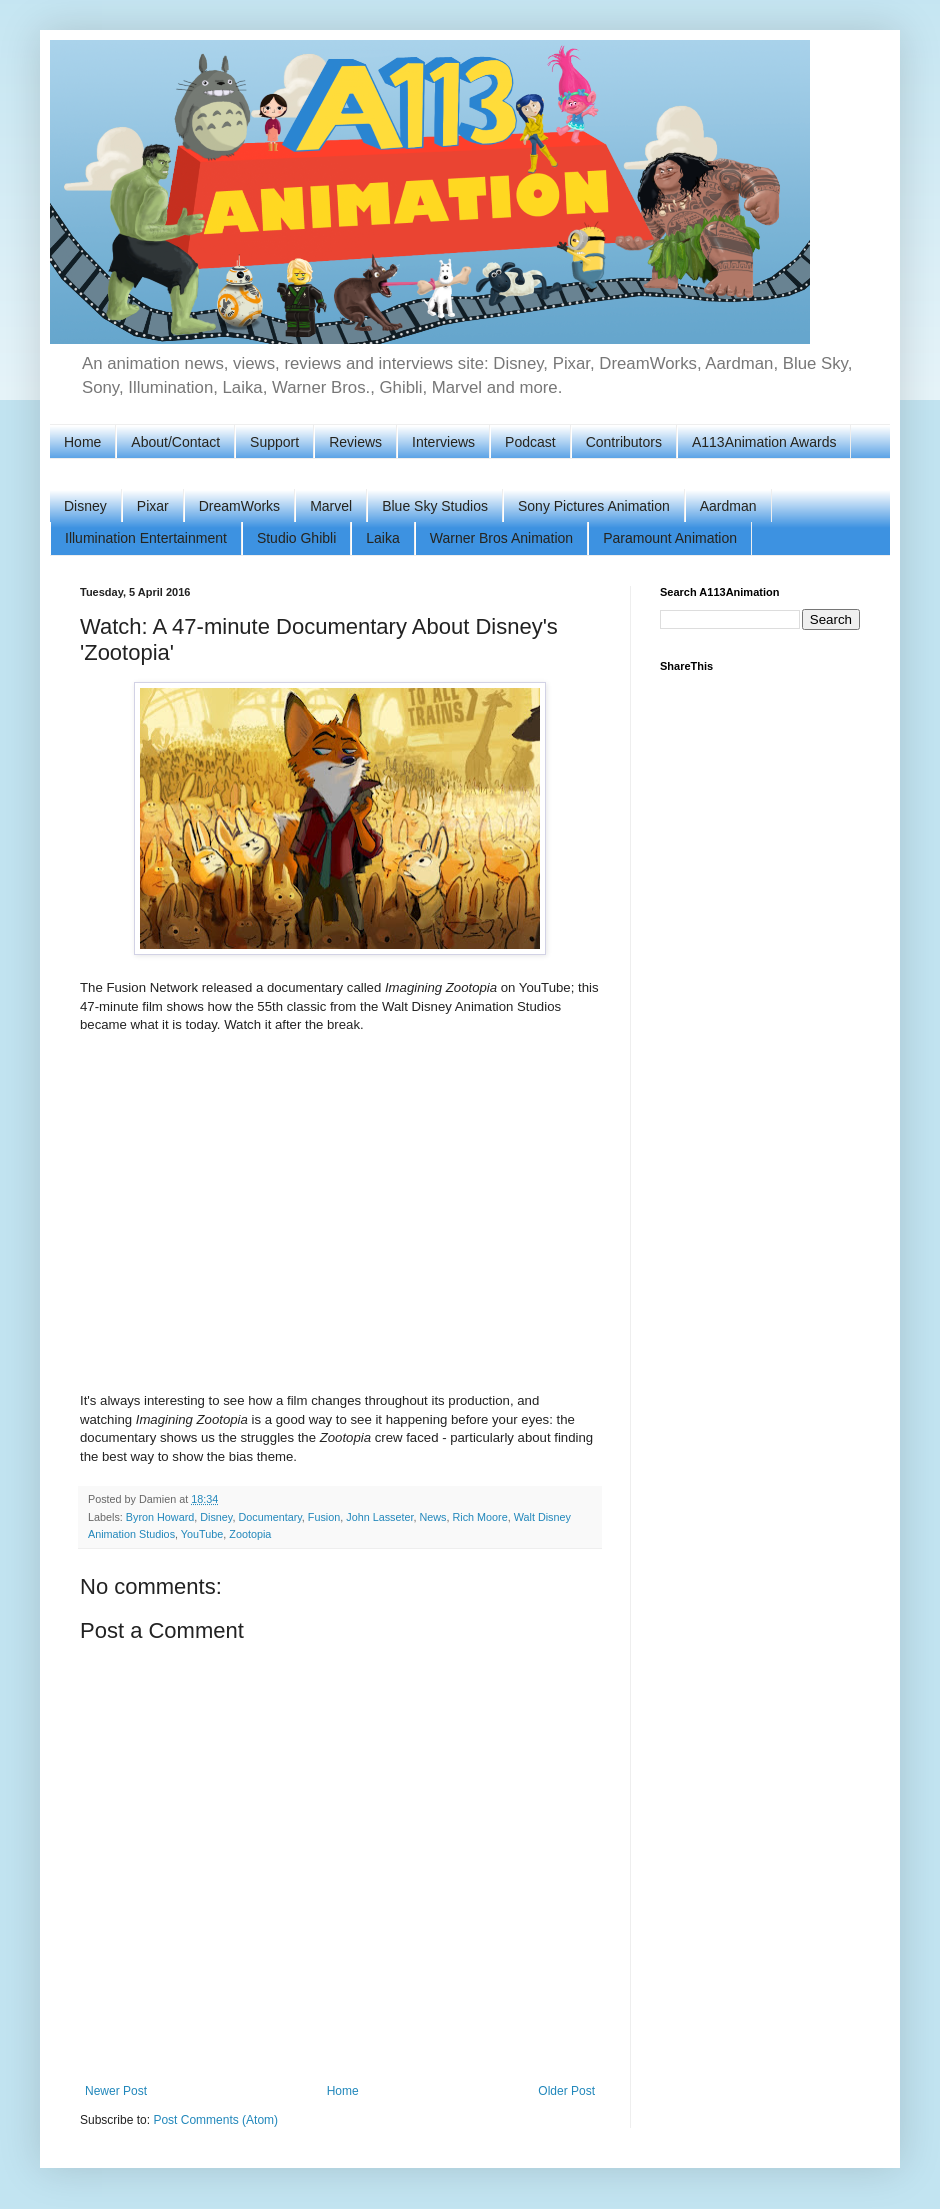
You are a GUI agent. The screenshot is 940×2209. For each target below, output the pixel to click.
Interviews (443, 442)
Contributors (624, 442)
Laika (382, 538)
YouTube (202, 1534)
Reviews (355, 442)
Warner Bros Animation (501, 538)
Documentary (269, 1517)
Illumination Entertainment (146, 538)
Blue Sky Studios (435, 506)
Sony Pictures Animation (594, 506)
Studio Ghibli (296, 538)
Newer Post (116, 2091)
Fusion (324, 1517)
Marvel (331, 506)
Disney (85, 506)
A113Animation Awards (764, 442)
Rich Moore (480, 1517)
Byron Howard (160, 1517)
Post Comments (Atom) (215, 2120)
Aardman (728, 506)
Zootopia (250, 1534)
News (433, 1517)
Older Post (566, 2091)
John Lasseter (379, 1517)
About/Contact (175, 442)
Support (274, 442)
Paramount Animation (670, 538)
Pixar (153, 506)
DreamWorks (239, 506)
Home (82, 442)
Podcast (530, 442)
